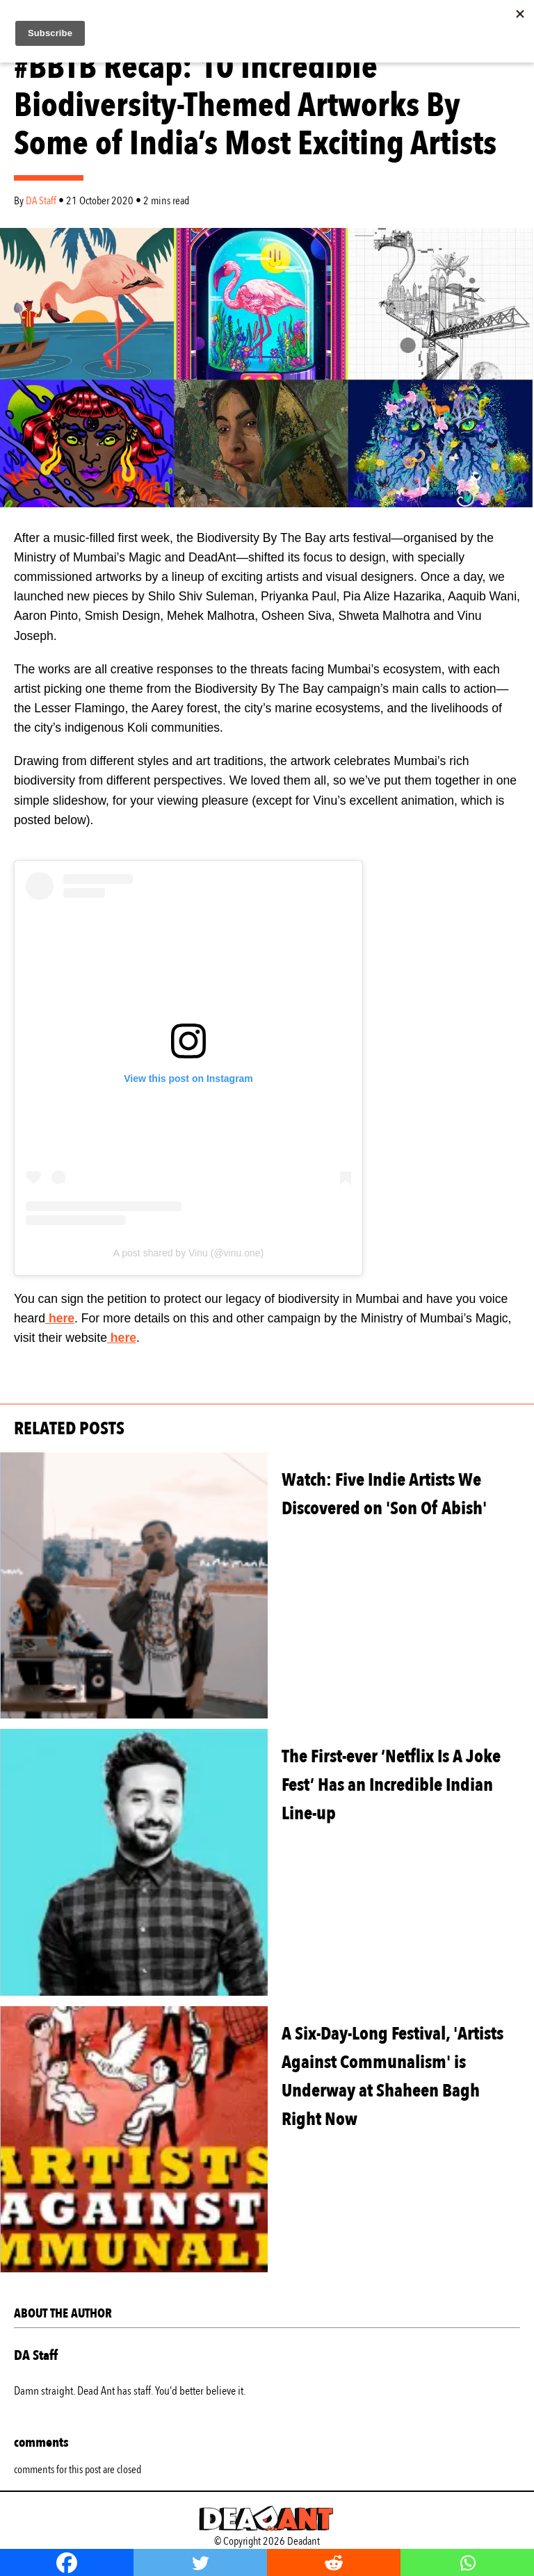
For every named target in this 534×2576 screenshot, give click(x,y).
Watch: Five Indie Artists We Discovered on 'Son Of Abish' (384, 1494)
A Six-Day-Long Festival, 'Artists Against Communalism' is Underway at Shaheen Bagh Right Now (392, 2076)
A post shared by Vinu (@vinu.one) (188, 1252)
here (59, 1318)
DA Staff (42, 200)
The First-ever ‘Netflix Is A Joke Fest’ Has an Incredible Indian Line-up (391, 1785)
